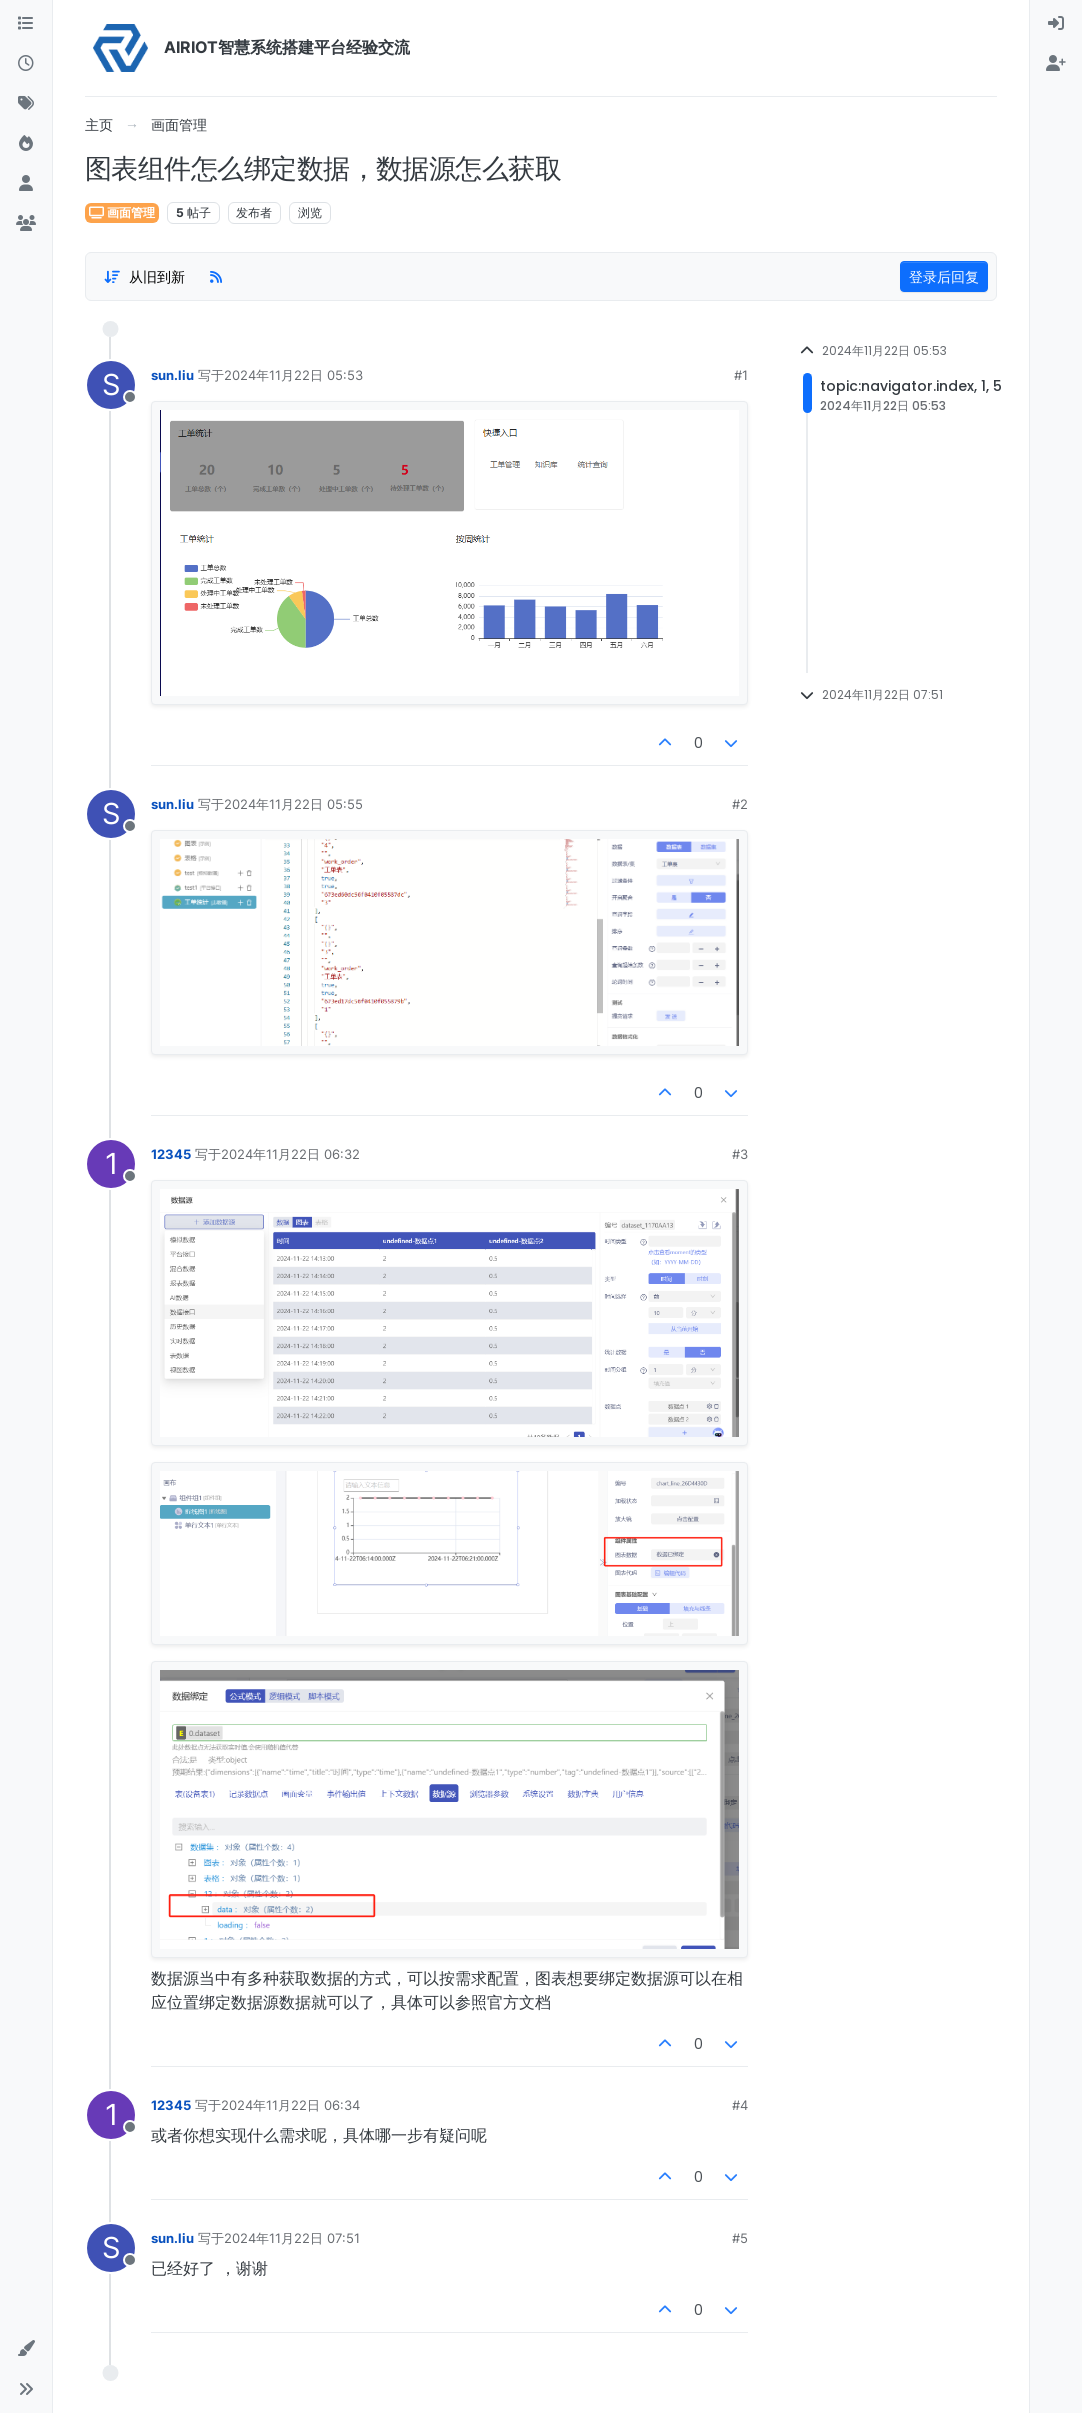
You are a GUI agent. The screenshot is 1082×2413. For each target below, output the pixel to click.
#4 (740, 2105)
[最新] (26, 64)
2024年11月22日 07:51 (292, 2238)
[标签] (26, 104)
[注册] (1056, 64)
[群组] (26, 224)
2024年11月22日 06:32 (290, 1154)
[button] (26, 2349)
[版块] (26, 24)
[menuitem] (1056, 24)
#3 (740, 1154)
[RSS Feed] (216, 277)
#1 (741, 375)
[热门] (26, 144)
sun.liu (172, 375)
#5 (740, 2238)
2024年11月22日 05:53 (293, 375)
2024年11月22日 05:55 (293, 804)
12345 (171, 1154)
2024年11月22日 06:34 (290, 2105)
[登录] (1056, 24)
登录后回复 (944, 276)
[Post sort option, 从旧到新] (144, 277)
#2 (740, 804)
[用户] (26, 184)
